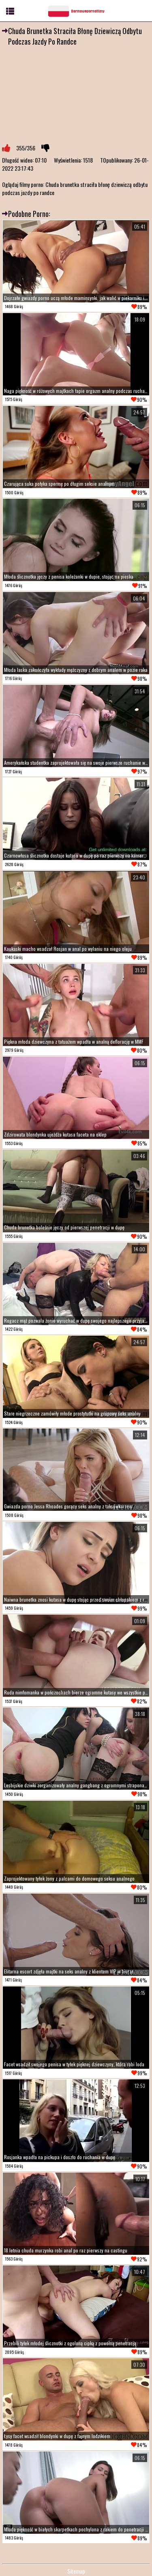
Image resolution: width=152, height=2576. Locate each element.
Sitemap (76, 2571)
